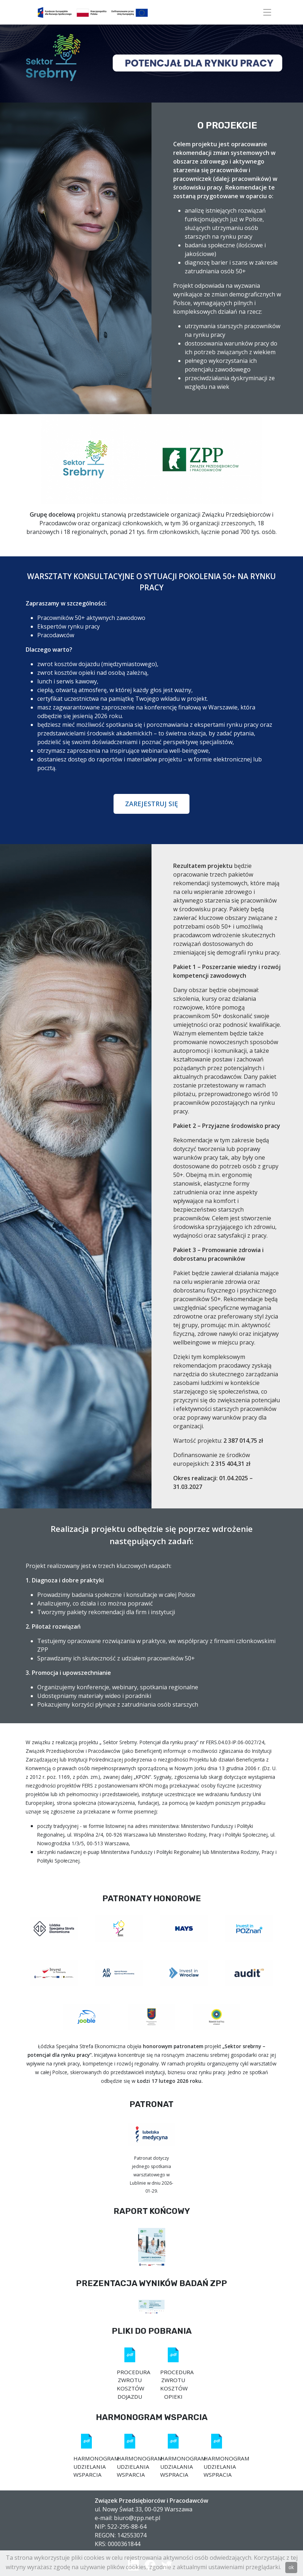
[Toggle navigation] (267, 12)
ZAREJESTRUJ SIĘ (151, 803)
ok (291, 2567)
